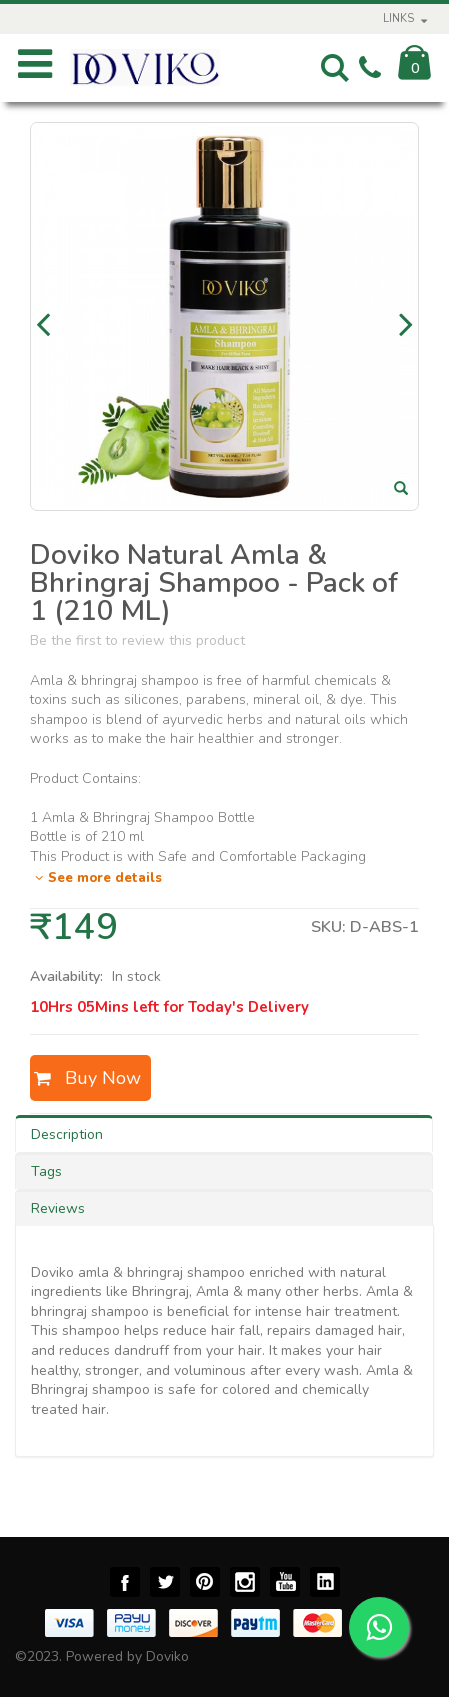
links (398, 18)
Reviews (58, 1208)
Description (67, 1134)
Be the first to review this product (137, 640)
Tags (46, 1171)
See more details (96, 878)
